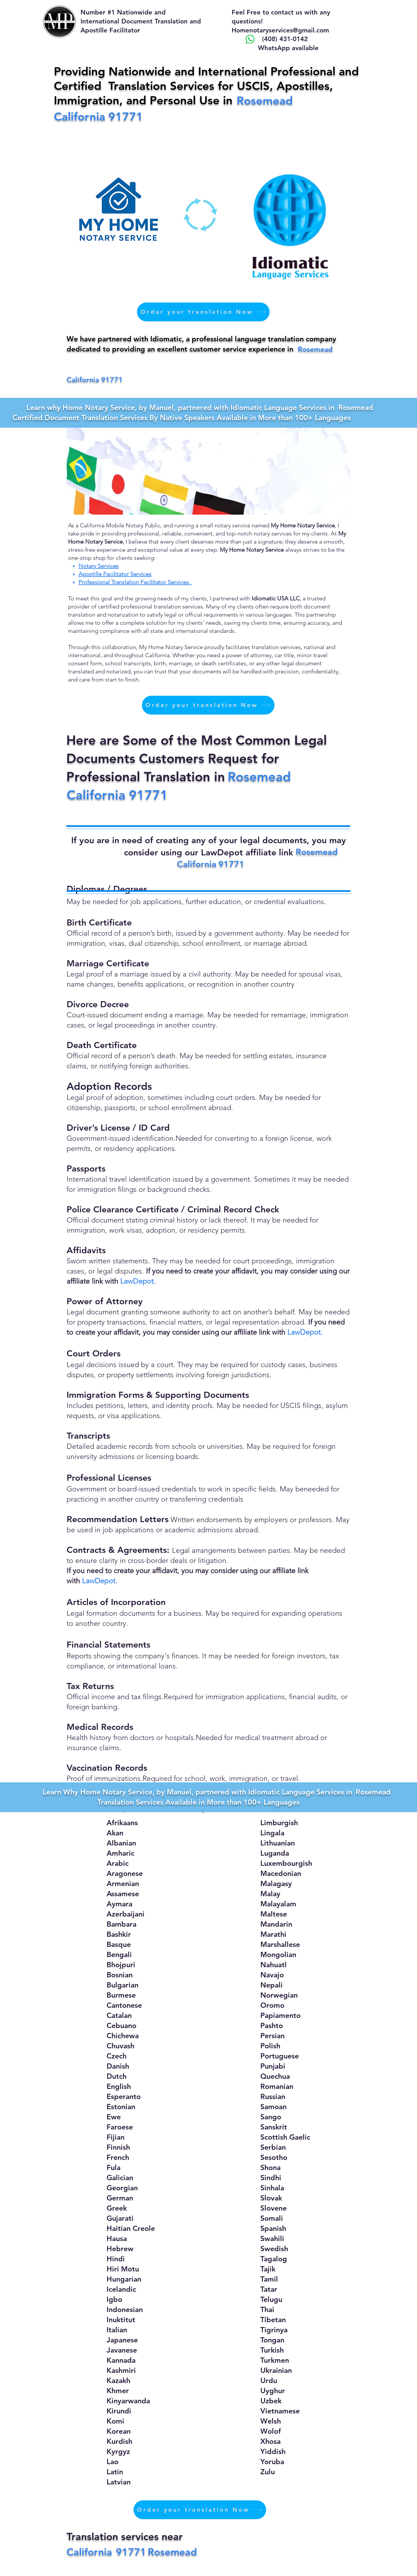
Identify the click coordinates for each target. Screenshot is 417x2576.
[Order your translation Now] (203, 312)
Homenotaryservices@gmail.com (280, 30)
